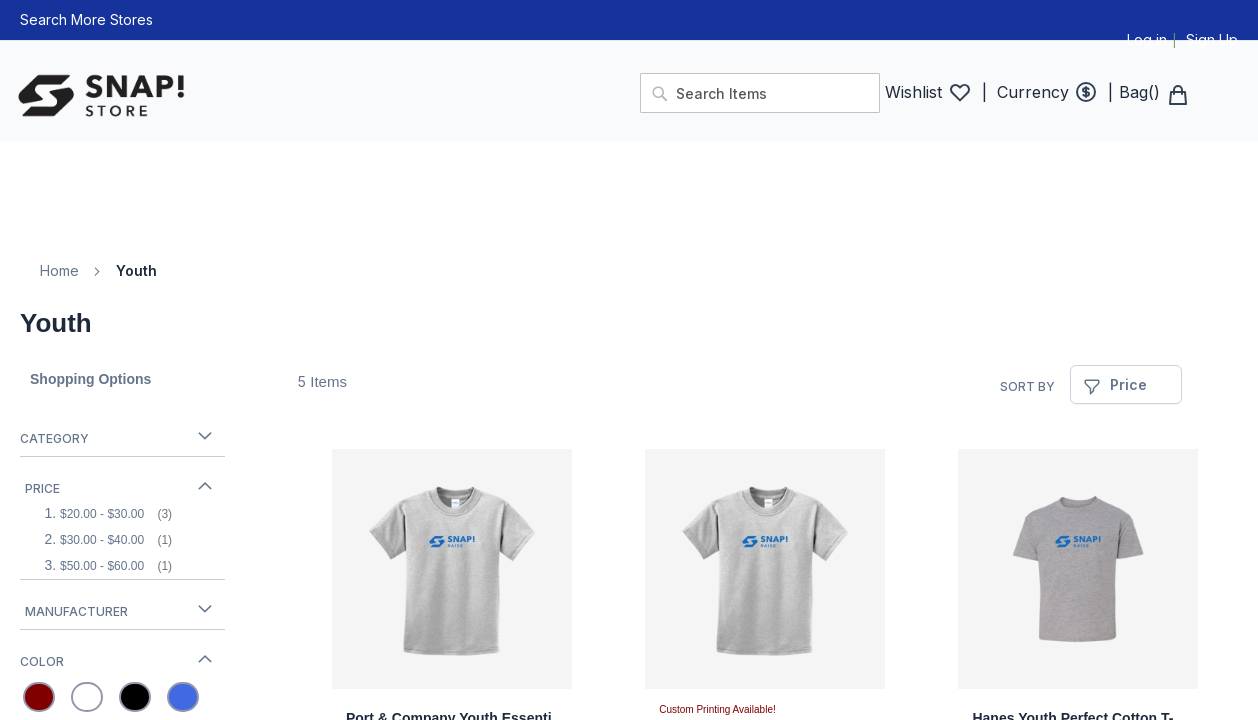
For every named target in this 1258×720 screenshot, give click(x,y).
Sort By (1027, 386)
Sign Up (1212, 39)
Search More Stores (86, 19)
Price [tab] (42, 488)
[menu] (629, 180)
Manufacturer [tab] (76, 611)
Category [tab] (54, 438)
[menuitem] (33, 155)
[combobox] (760, 93)
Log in (1147, 39)
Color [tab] (42, 661)
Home (59, 270)
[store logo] (318, 96)
